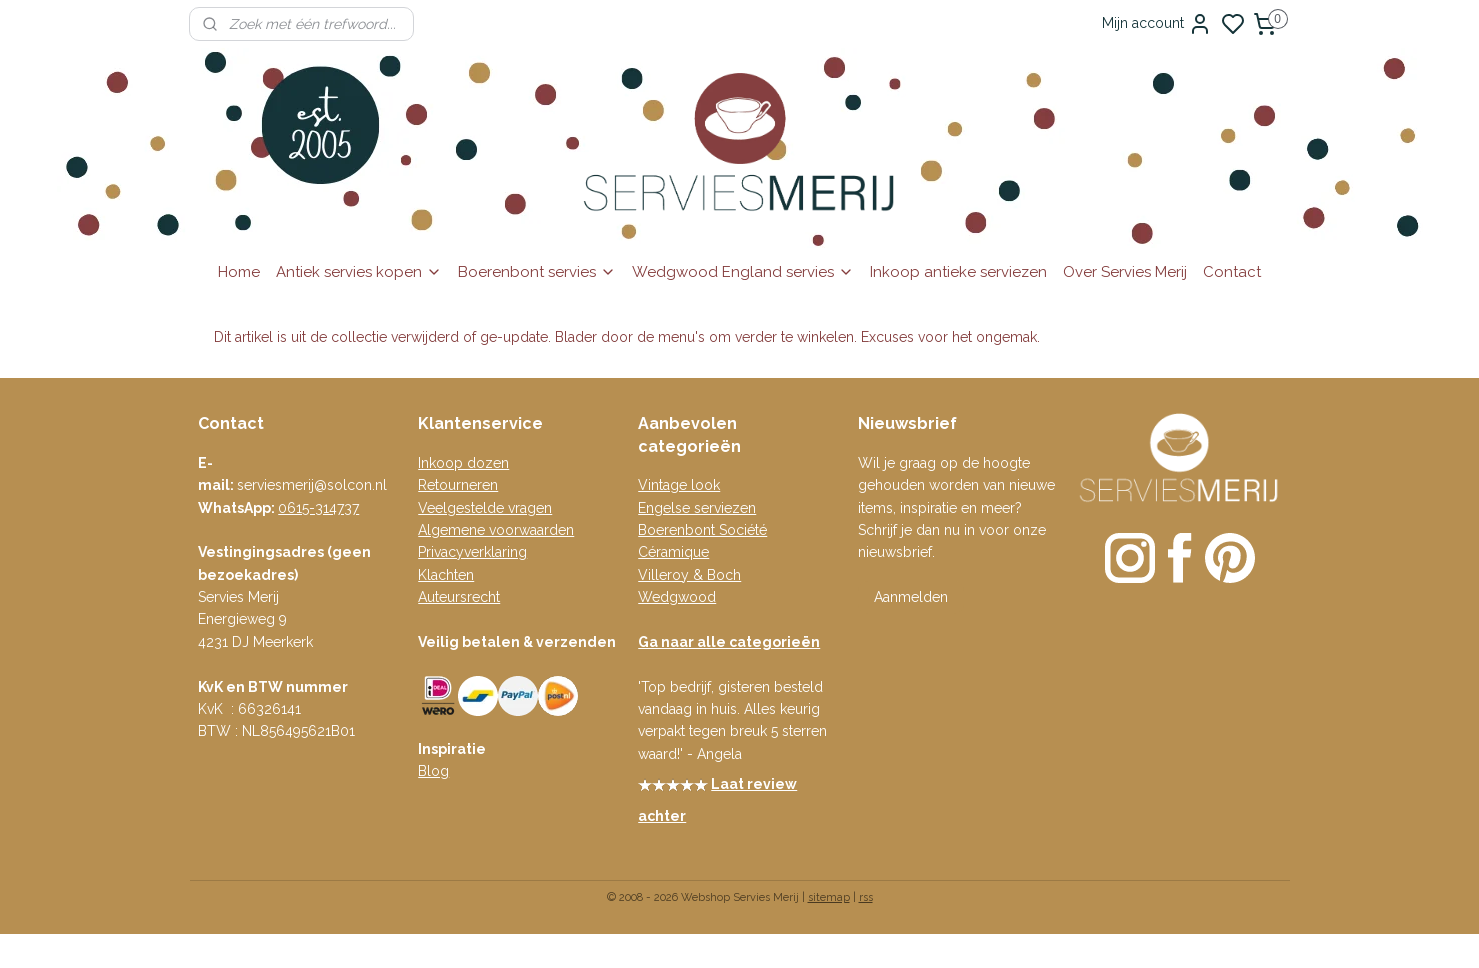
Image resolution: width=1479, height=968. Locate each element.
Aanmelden (911, 597)
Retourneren (458, 485)
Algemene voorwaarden (496, 530)
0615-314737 (318, 508)
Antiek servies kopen (359, 272)
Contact (1232, 272)
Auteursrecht (459, 597)
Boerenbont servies (537, 272)
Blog (433, 771)
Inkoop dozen (463, 463)
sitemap (829, 897)
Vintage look (679, 485)
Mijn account (1157, 24)
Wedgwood (677, 597)
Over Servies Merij (1125, 272)
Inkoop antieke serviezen (958, 272)
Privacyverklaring (472, 552)
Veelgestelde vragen (485, 508)
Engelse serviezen (697, 508)
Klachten (446, 575)
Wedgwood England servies (743, 272)
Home (239, 272)
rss (866, 897)
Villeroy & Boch (689, 575)
